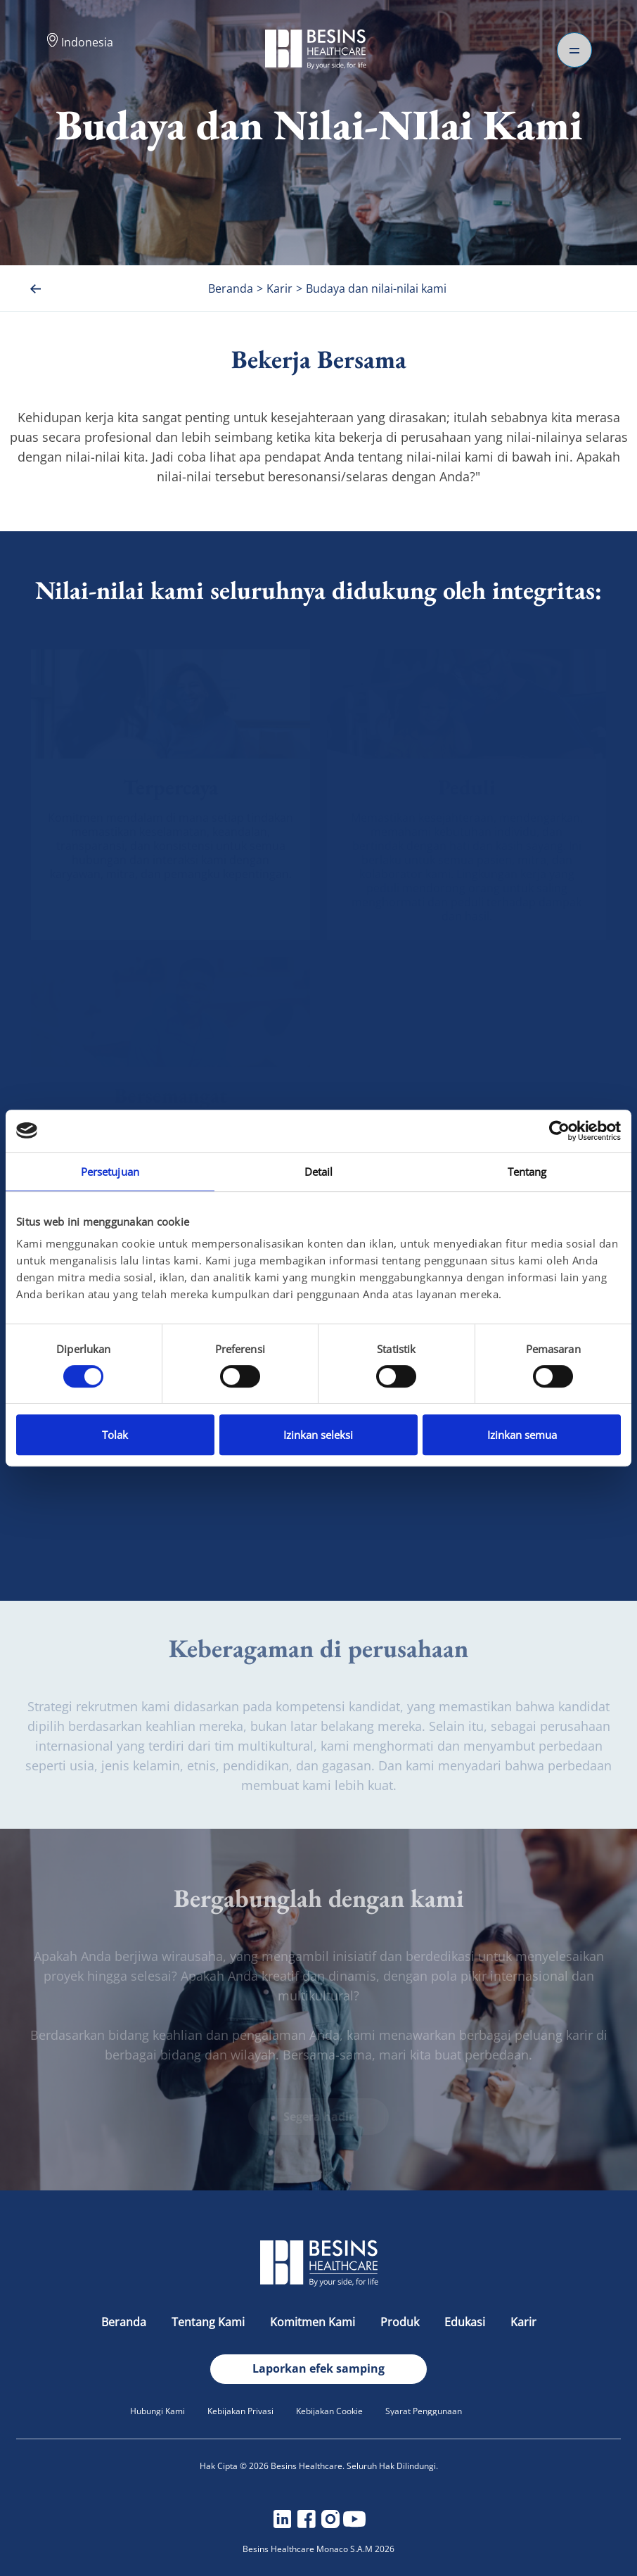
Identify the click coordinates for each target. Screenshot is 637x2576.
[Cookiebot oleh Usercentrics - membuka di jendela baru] (559, 1130)
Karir (523, 2322)
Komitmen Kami (314, 2322)
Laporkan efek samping (318, 2368)
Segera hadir (318, 2116)
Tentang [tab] (527, 1172)
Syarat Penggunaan (423, 2411)
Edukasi (466, 2322)
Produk (401, 2322)
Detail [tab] (318, 1172)
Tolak (115, 1435)
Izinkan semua (522, 1435)
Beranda (125, 2322)
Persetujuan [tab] (110, 1172)
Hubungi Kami (157, 2411)
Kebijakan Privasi (240, 2411)
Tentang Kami (209, 2322)
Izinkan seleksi (318, 1435)
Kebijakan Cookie (329, 2411)
